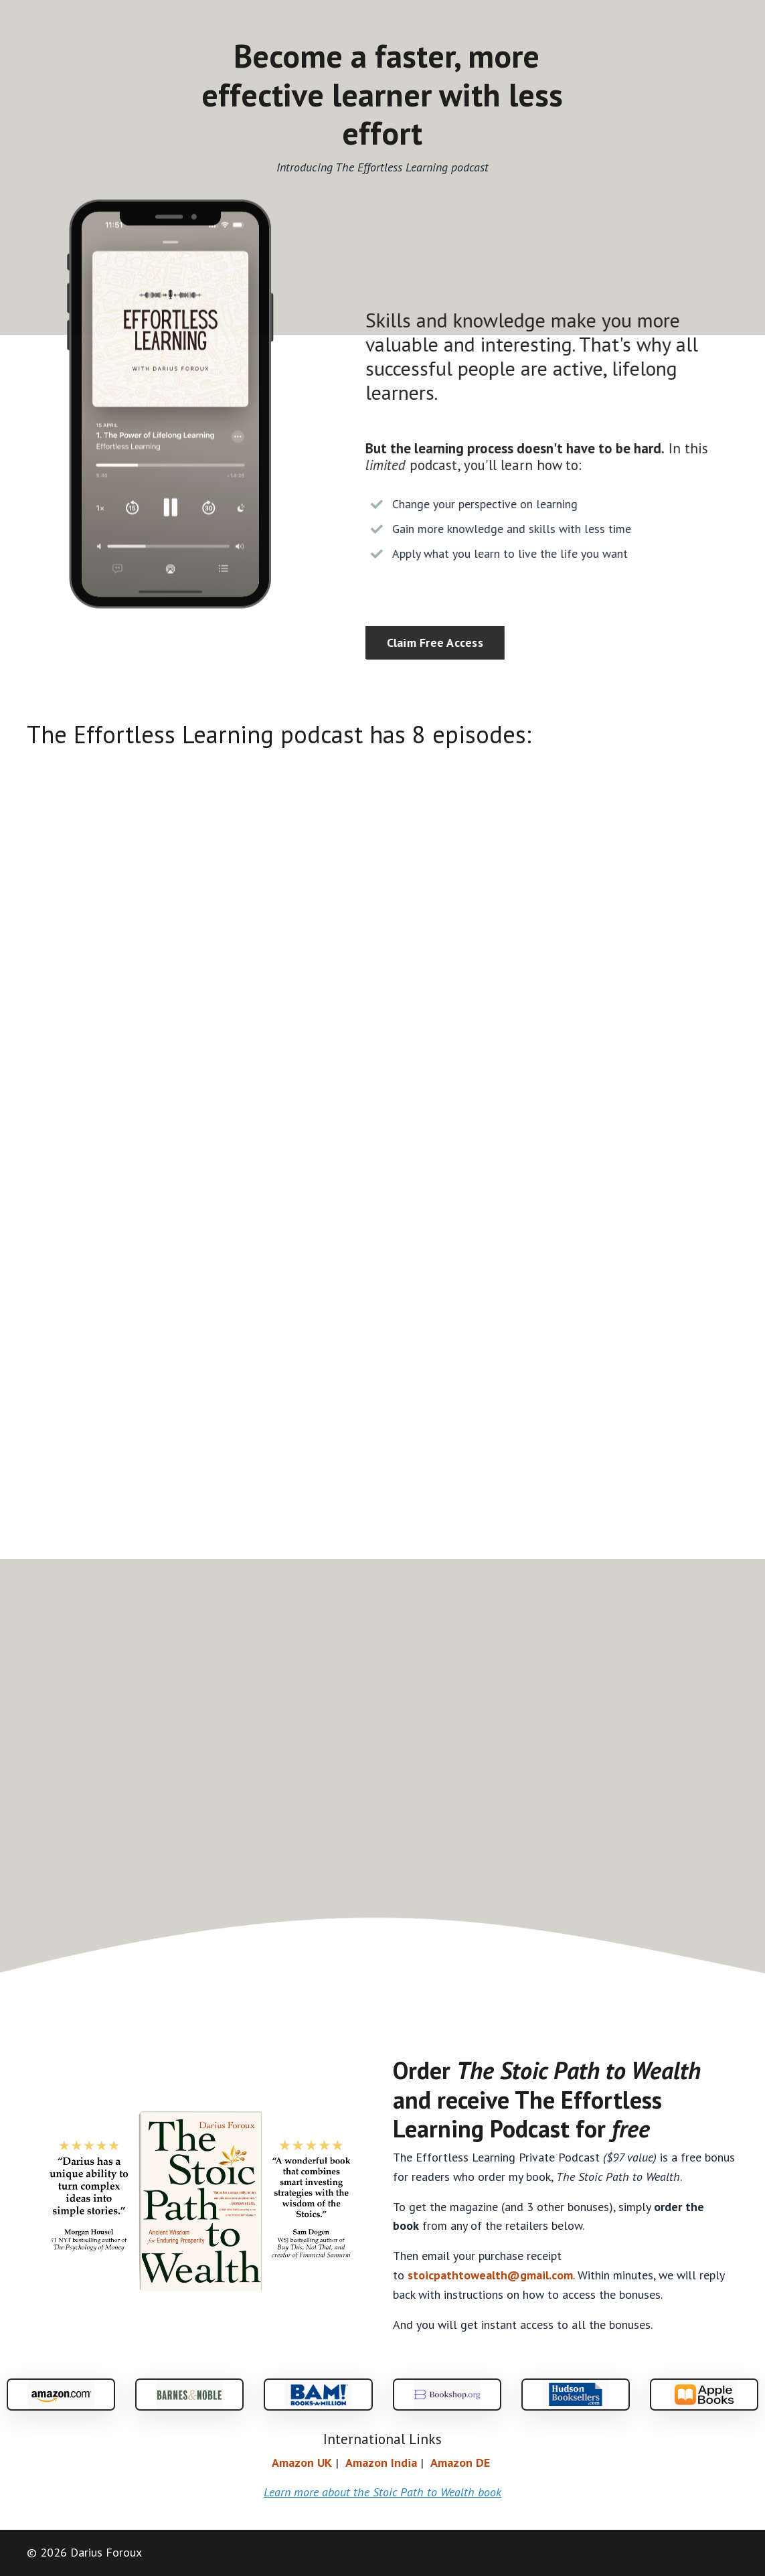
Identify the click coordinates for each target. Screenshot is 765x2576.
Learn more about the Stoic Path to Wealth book (382, 2492)
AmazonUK (302, 2462)
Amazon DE (460, 2462)
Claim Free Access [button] (446, 642)
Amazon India (381, 2462)
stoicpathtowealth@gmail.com (490, 2275)
